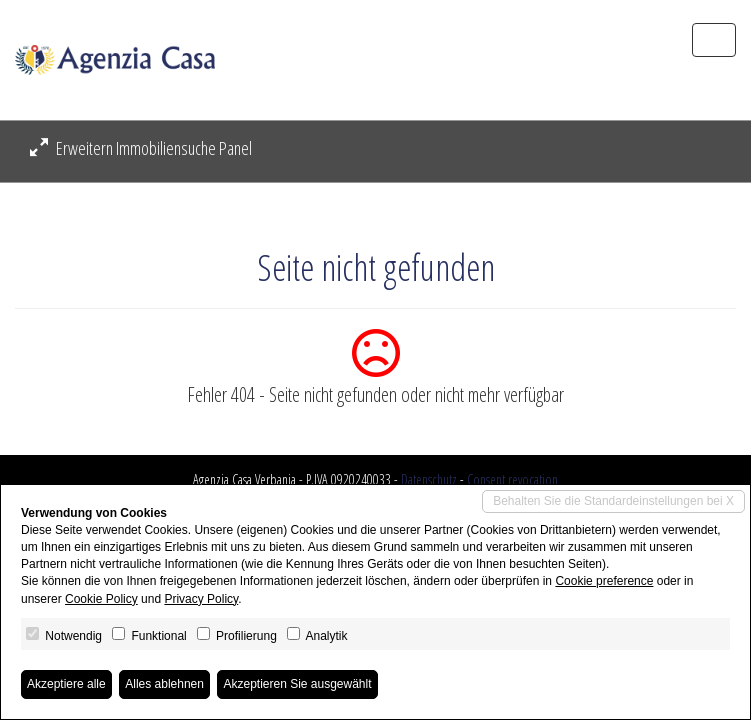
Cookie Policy (101, 599)
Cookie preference (604, 581)
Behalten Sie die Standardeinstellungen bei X (613, 501)
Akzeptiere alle (66, 684)
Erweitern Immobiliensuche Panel (141, 148)
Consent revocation (512, 479)
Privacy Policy (201, 599)
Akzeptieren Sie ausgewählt (297, 684)
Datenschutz (429, 479)
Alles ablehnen (164, 684)
